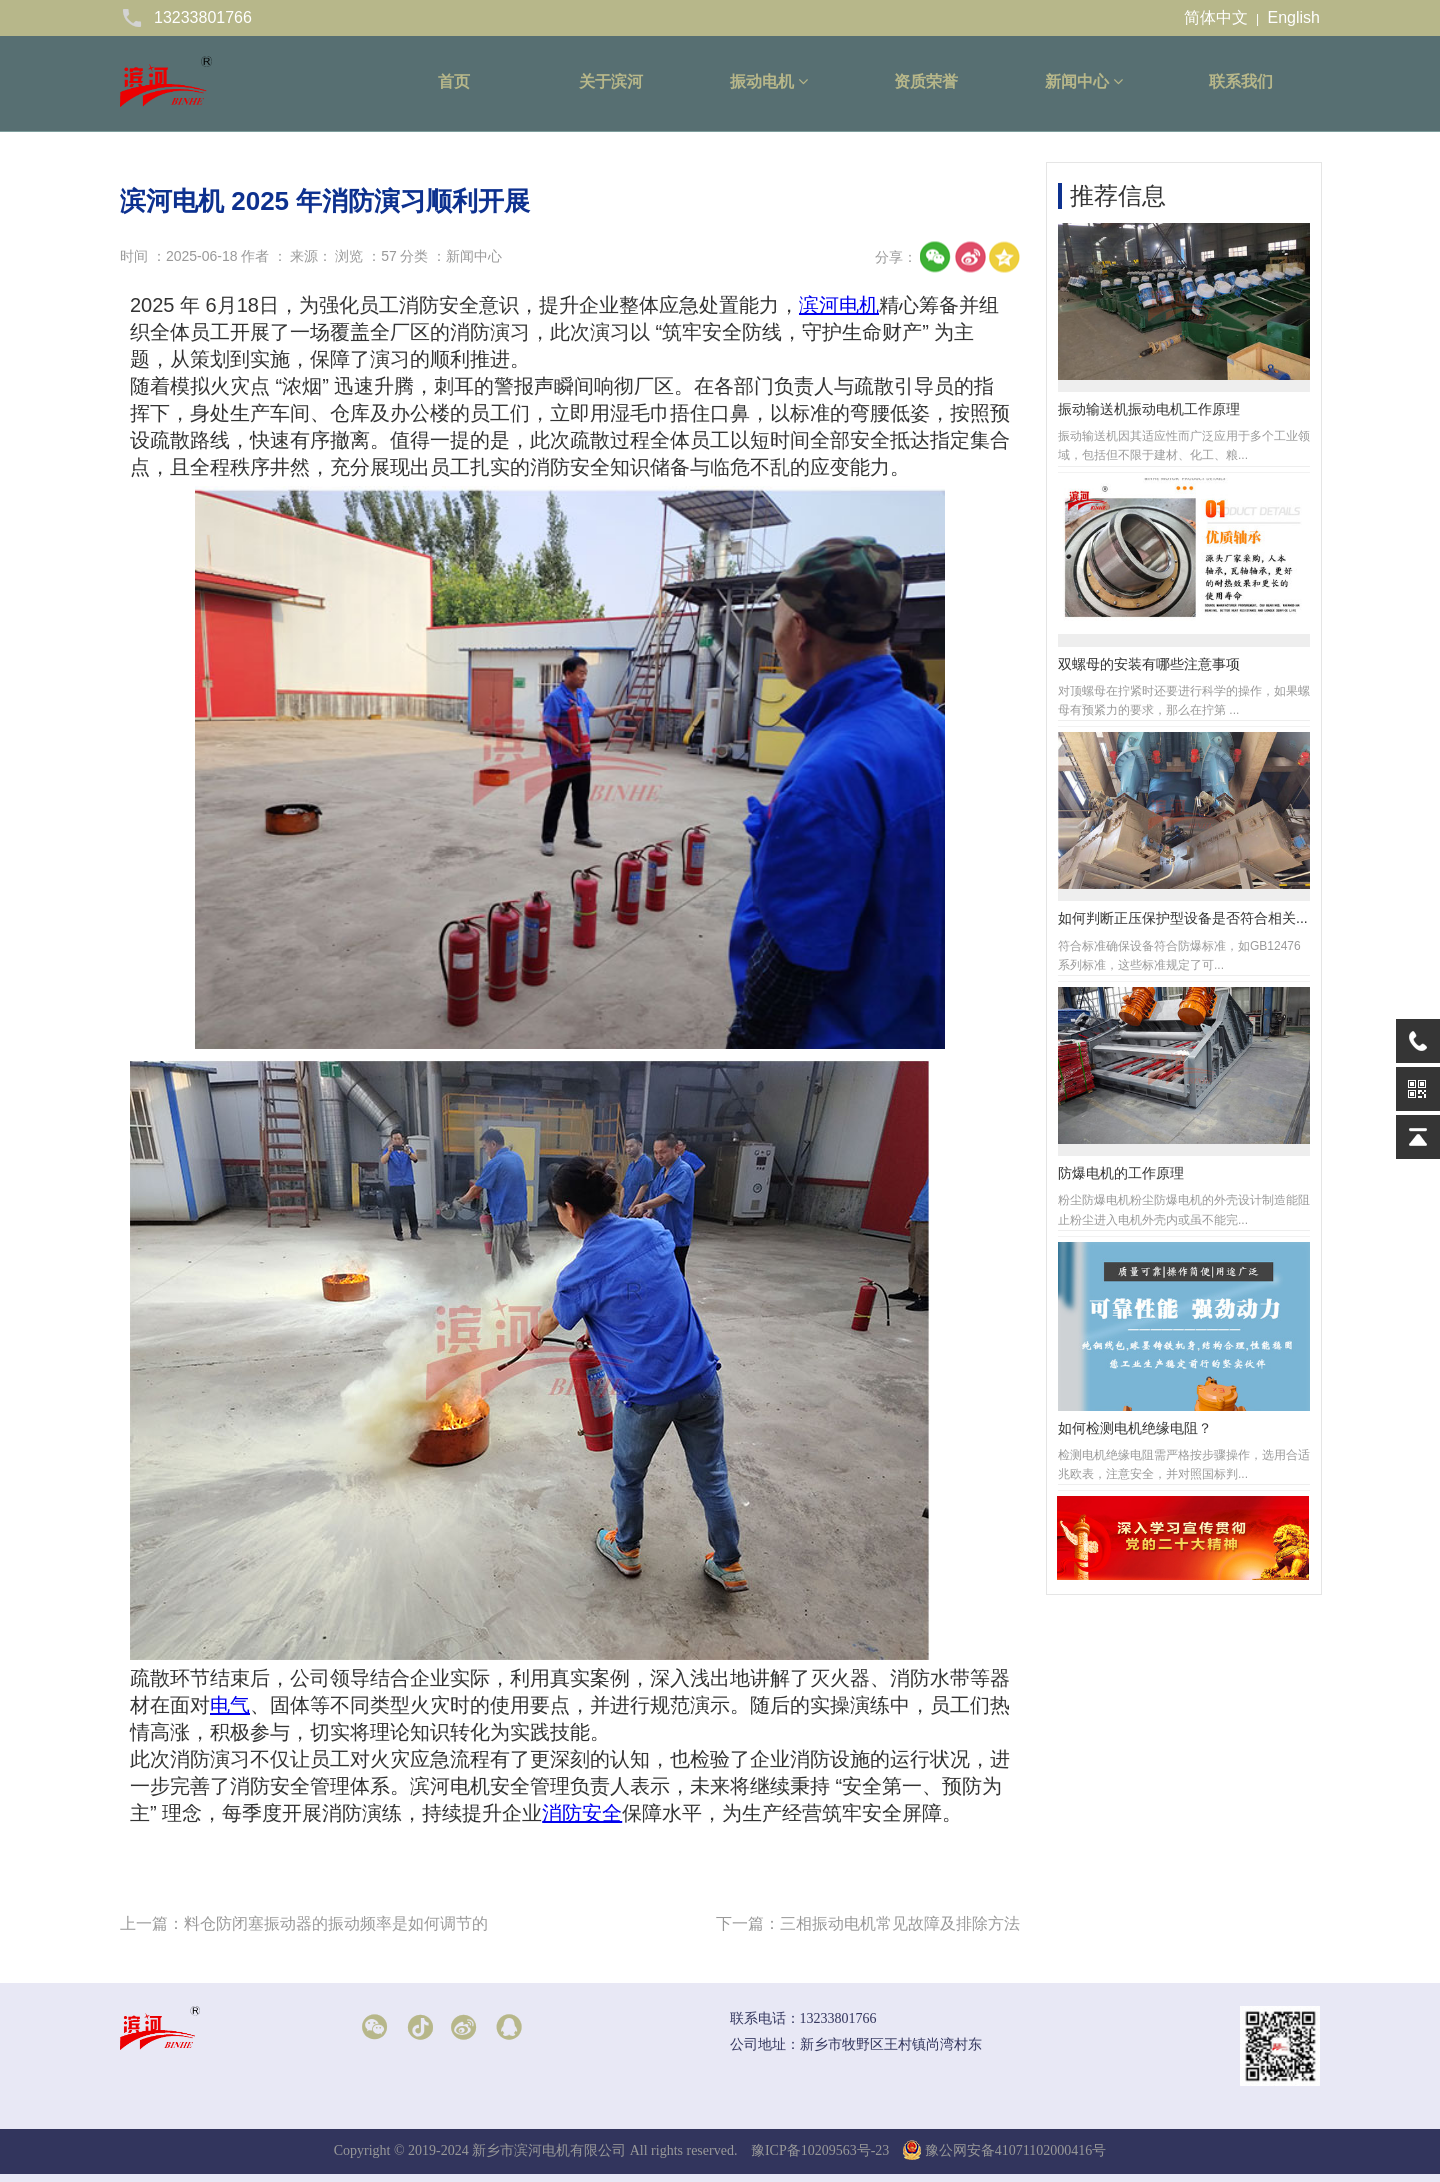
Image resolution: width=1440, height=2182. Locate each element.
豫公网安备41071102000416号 (1004, 2150)
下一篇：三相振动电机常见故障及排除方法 (868, 1923)
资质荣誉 (926, 81)
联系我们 (1241, 81)
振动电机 (769, 81)
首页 (454, 81)
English (1294, 17)
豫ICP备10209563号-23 (820, 2150)
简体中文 (1216, 17)
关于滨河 (611, 81)
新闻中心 (1084, 81)
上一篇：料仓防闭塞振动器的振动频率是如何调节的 (304, 1923)
